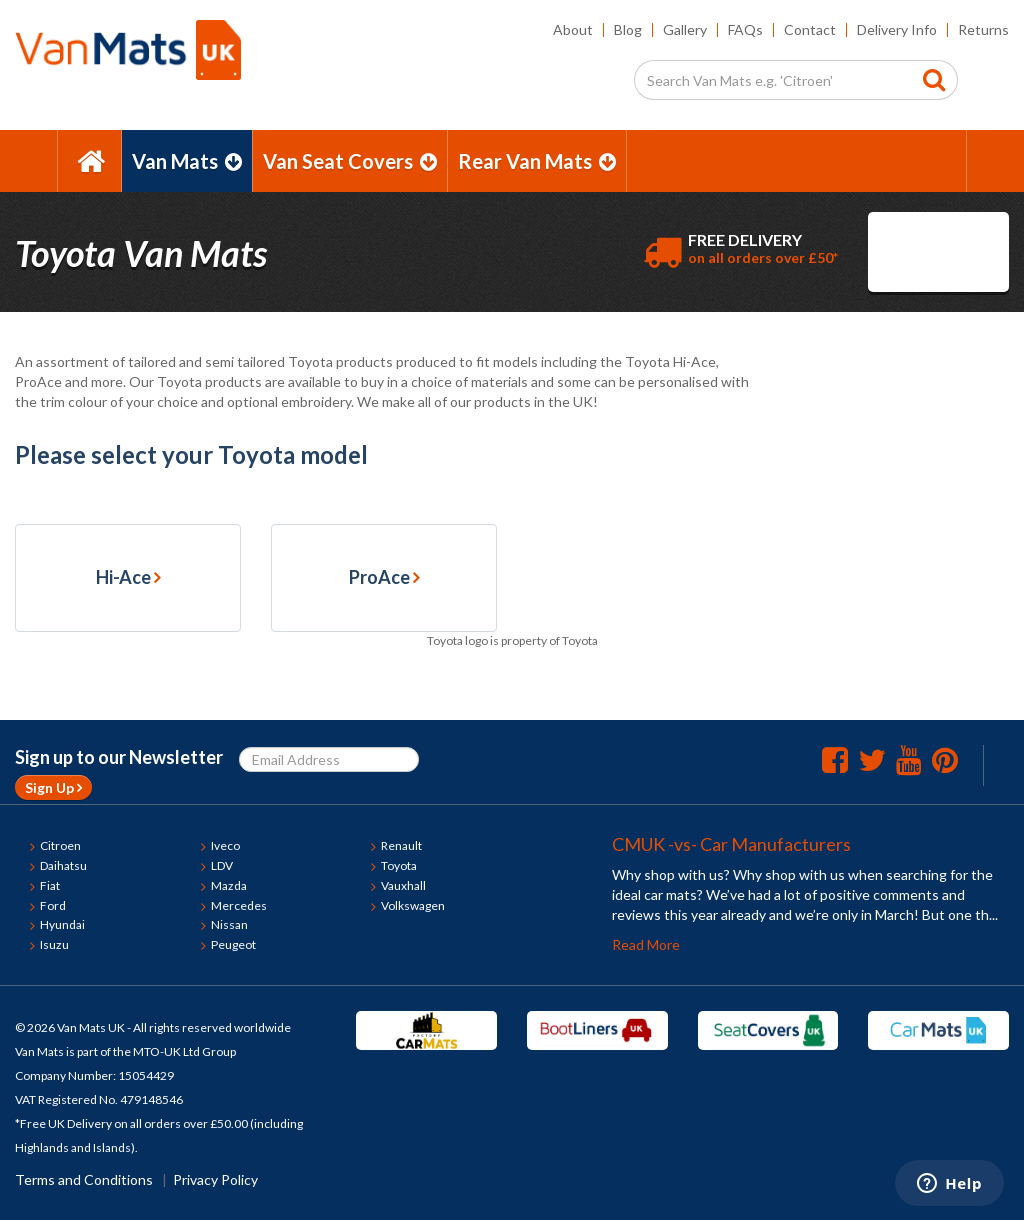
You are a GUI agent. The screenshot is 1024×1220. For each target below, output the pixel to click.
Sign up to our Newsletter (119, 757)
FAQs (745, 29)
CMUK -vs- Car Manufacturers (731, 844)
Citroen (60, 845)
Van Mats (187, 161)
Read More (646, 944)
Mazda (229, 885)
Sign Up (53, 787)
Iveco (225, 845)
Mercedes (239, 905)
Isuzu (54, 944)
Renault (401, 845)
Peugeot (233, 944)
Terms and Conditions (84, 1179)
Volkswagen (413, 905)
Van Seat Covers (350, 161)
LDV (222, 865)
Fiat (50, 885)
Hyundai (62, 924)
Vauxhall (403, 885)
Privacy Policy (215, 1179)
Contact (810, 29)
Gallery (685, 29)
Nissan (229, 924)
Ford (53, 905)
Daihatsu (63, 865)
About (573, 29)
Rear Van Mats (537, 161)
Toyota (399, 865)
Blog (628, 29)
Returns (983, 29)
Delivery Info (897, 29)
